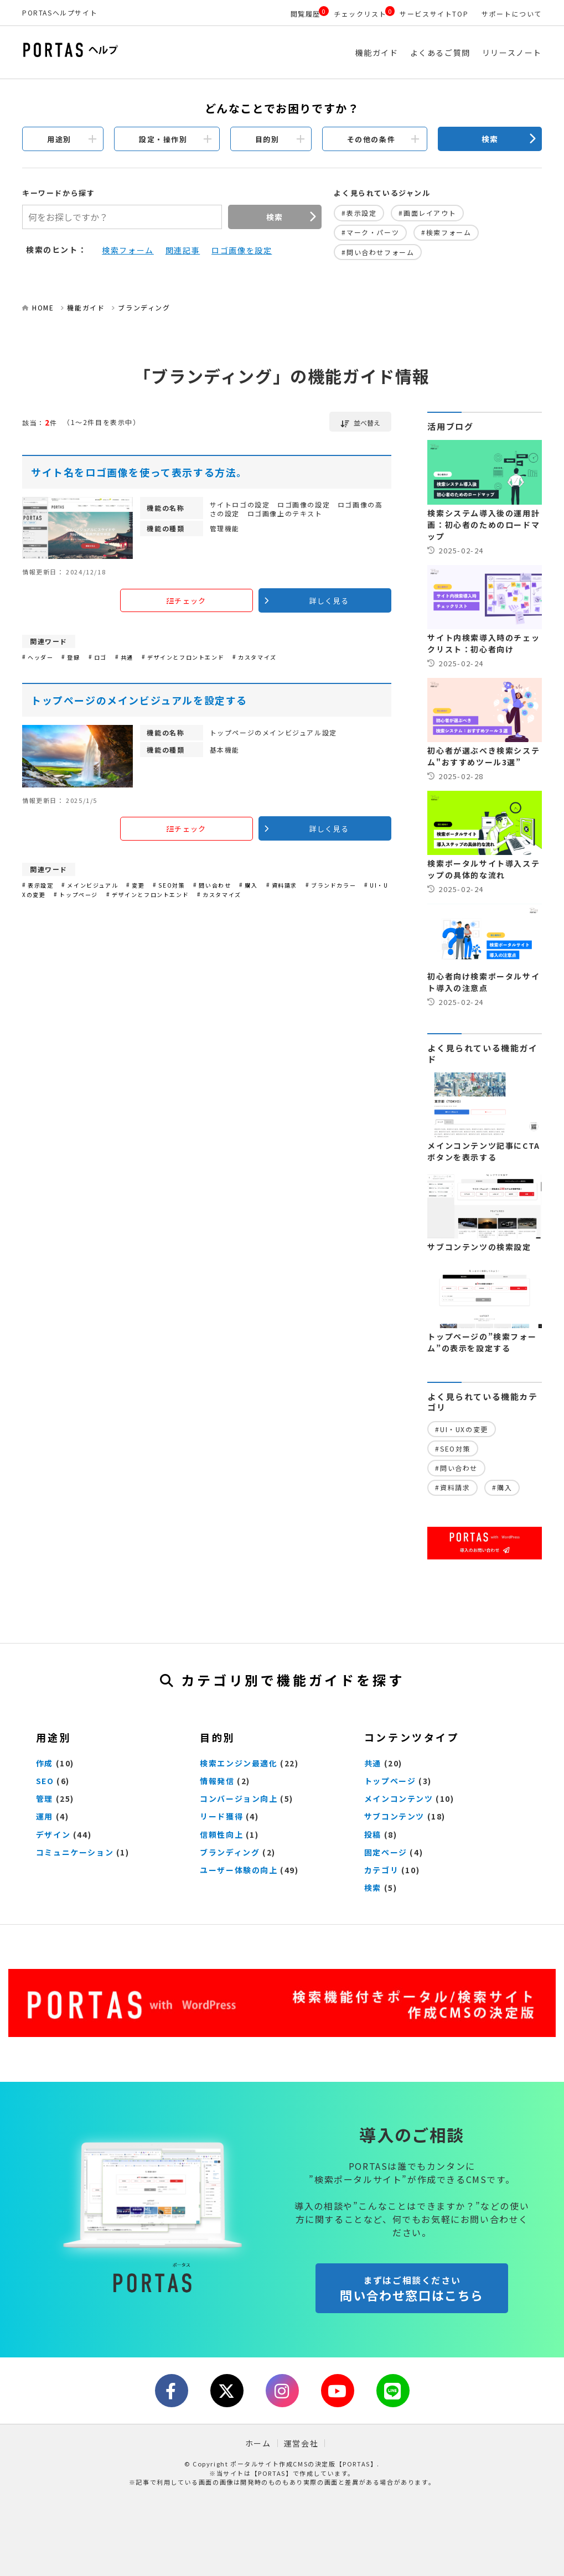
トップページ (390, 1780)
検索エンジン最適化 (238, 1763)
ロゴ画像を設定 (241, 250)
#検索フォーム (446, 232)
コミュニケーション (74, 1852)
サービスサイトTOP (434, 13)
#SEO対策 (452, 1448)
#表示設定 (358, 212)
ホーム (258, 2443)
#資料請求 (452, 1487)
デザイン (53, 1834)
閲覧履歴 (305, 13)
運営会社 (301, 2443)
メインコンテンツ (398, 1798)
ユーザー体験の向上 (238, 1869)
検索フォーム (128, 250)
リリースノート (512, 52)
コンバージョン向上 (238, 1798)
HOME (43, 307)
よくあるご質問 (440, 52)
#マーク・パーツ (370, 232)
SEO (45, 1780)
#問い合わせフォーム (377, 252)
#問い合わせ (456, 1468)
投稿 (372, 1834)
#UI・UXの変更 (461, 1429)
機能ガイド (377, 52)
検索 (490, 138)
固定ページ (385, 1852)
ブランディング (144, 307)
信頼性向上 (221, 1834)
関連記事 (182, 250)
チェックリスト (360, 13)
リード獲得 (221, 1816)
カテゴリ (381, 1869)
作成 (44, 1763)
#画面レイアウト (427, 212)
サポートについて (512, 13)
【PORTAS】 (272, 2473)
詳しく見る (329, 600)
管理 (44, 1798)
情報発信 (217, 1780)
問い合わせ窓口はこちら (412, 2288)
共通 (372, 1763)
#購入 (502, 1487)
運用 (44, 1816)
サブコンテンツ (394, 1816)
